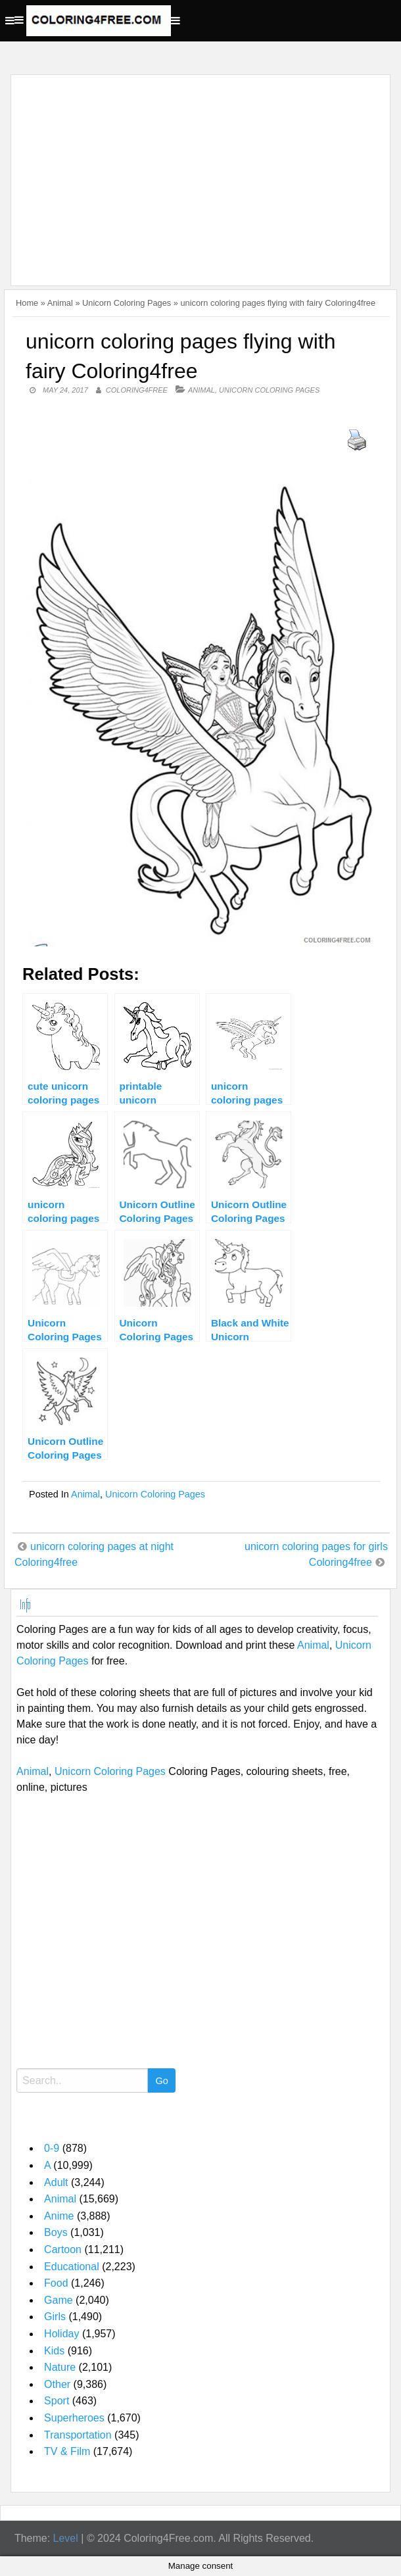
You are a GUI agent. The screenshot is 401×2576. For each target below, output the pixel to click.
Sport (56, 2400)
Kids (54, 2350)
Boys (56, 2232)
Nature (60, 2367)
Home (27, 303)
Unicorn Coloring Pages (126, 303)
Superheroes (74, 2417)
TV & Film (67, 2451)
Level (65, 2538)
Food (56, 2283)
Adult (56, 2182)
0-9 (51, 2148)
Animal (60, 303)
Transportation (78, 2435)
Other (57, 2384)
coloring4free (137, 390)
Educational (71, 2266)
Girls (55, 2316)
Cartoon (63, 2249)
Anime (59, 2216)
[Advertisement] (197, 172)
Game (58, 2300)
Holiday (61, 2333)
